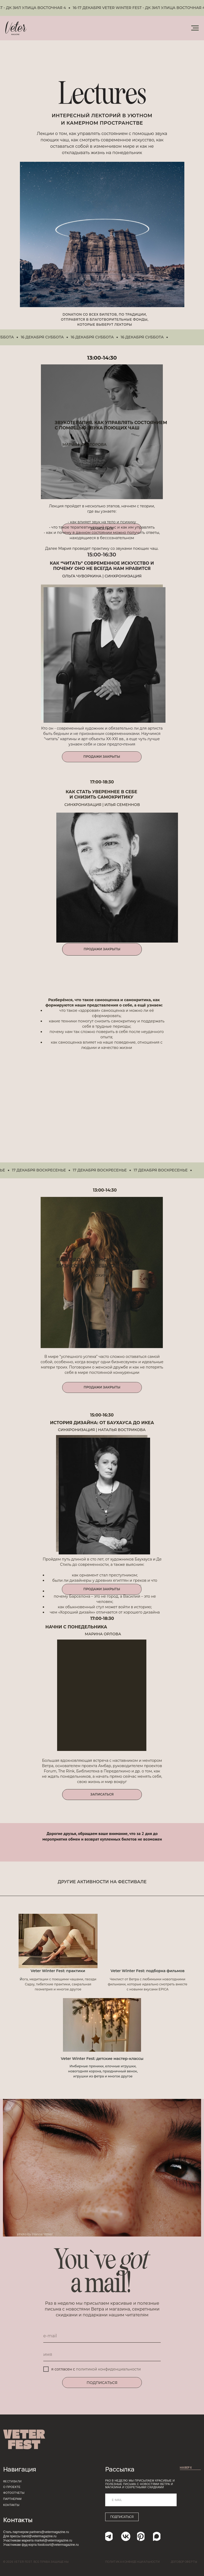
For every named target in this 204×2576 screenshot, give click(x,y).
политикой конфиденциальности (108, 2369)
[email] (102, 2336)
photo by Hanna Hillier (35, 2234)
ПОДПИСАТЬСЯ (102, 2382)
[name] (102, 2354)
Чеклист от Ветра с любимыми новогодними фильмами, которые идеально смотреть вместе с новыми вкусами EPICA (148, 1984)
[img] (58, 1941)
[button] (102, 1794)
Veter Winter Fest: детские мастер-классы (102, 2058)
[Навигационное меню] (195, 28)
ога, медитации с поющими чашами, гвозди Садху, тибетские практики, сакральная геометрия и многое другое (59, 1984)
